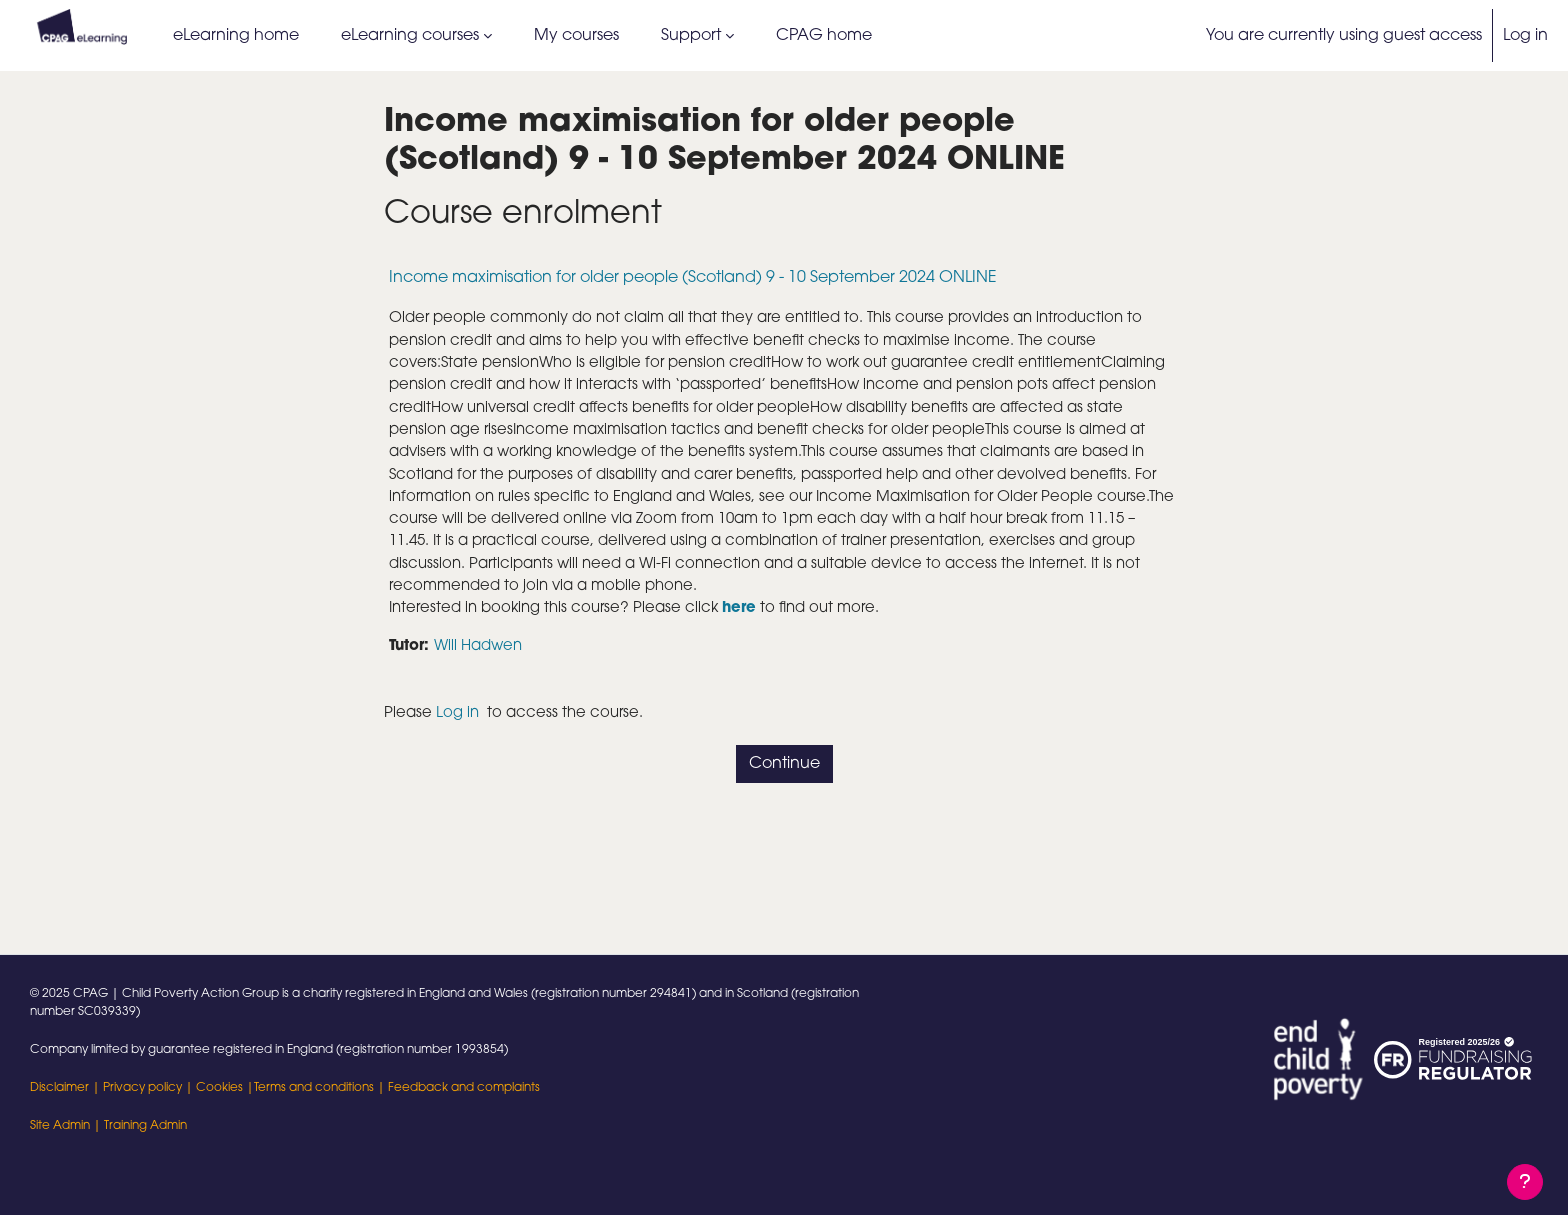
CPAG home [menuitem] (824, 36)
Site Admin (60, 1126)
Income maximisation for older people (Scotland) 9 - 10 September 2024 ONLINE (693, 278)
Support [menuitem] (691, 36)
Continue (784, 815)
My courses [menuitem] (576, 36)
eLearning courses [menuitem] (410, 36)
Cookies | (225, 1088)
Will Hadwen (486, 695)
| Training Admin (138, 1126)
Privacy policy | (149, 1088)
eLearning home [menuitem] (236, 36)
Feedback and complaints (464, 1088)
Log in (1525, 36)
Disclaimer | (66, 1088)
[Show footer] (1525, 1182)
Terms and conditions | (321, 1088)
